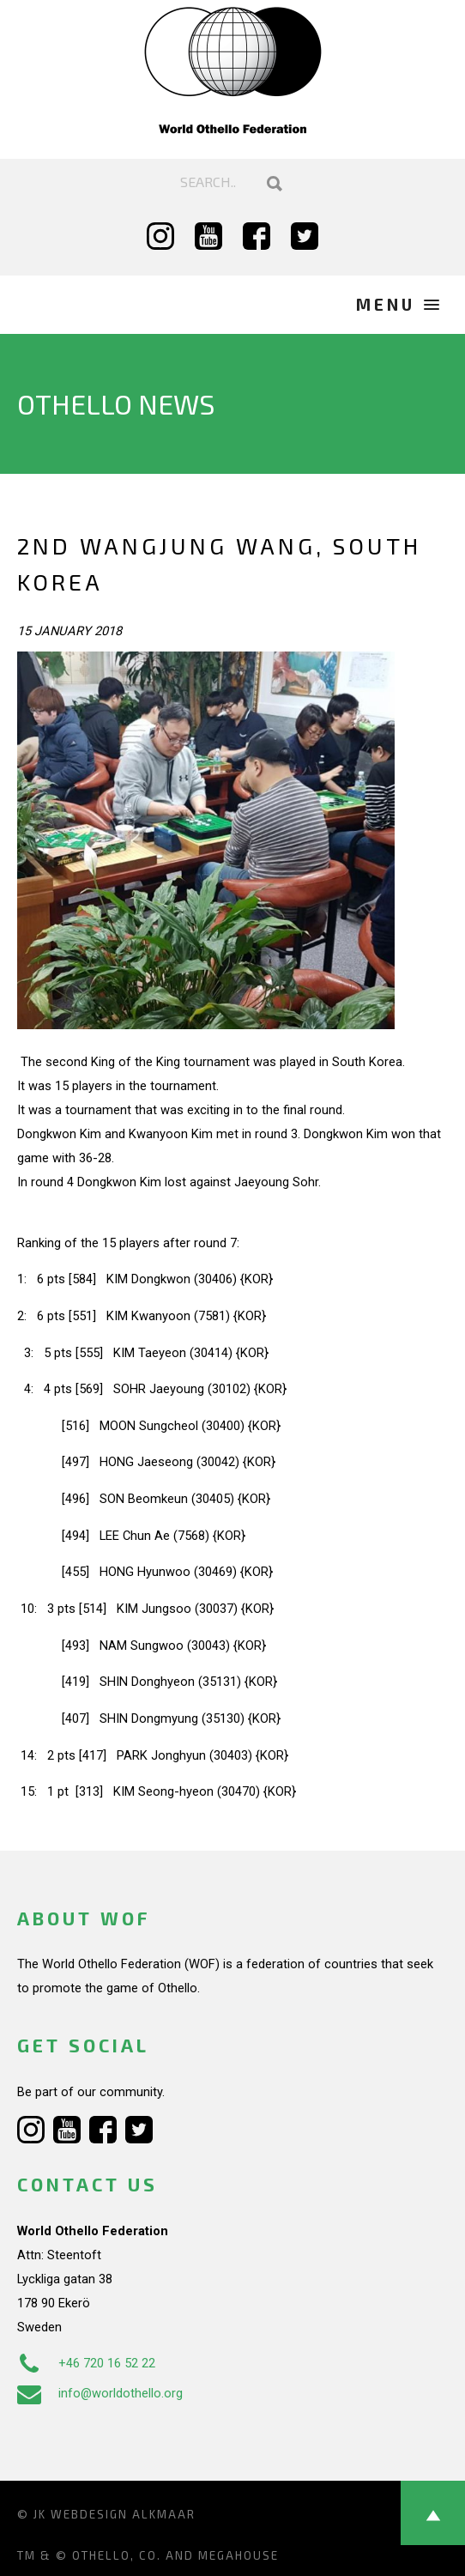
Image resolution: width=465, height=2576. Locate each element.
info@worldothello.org (100, 2393)
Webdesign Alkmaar (123, 2514)
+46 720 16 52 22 (86, 2363)
